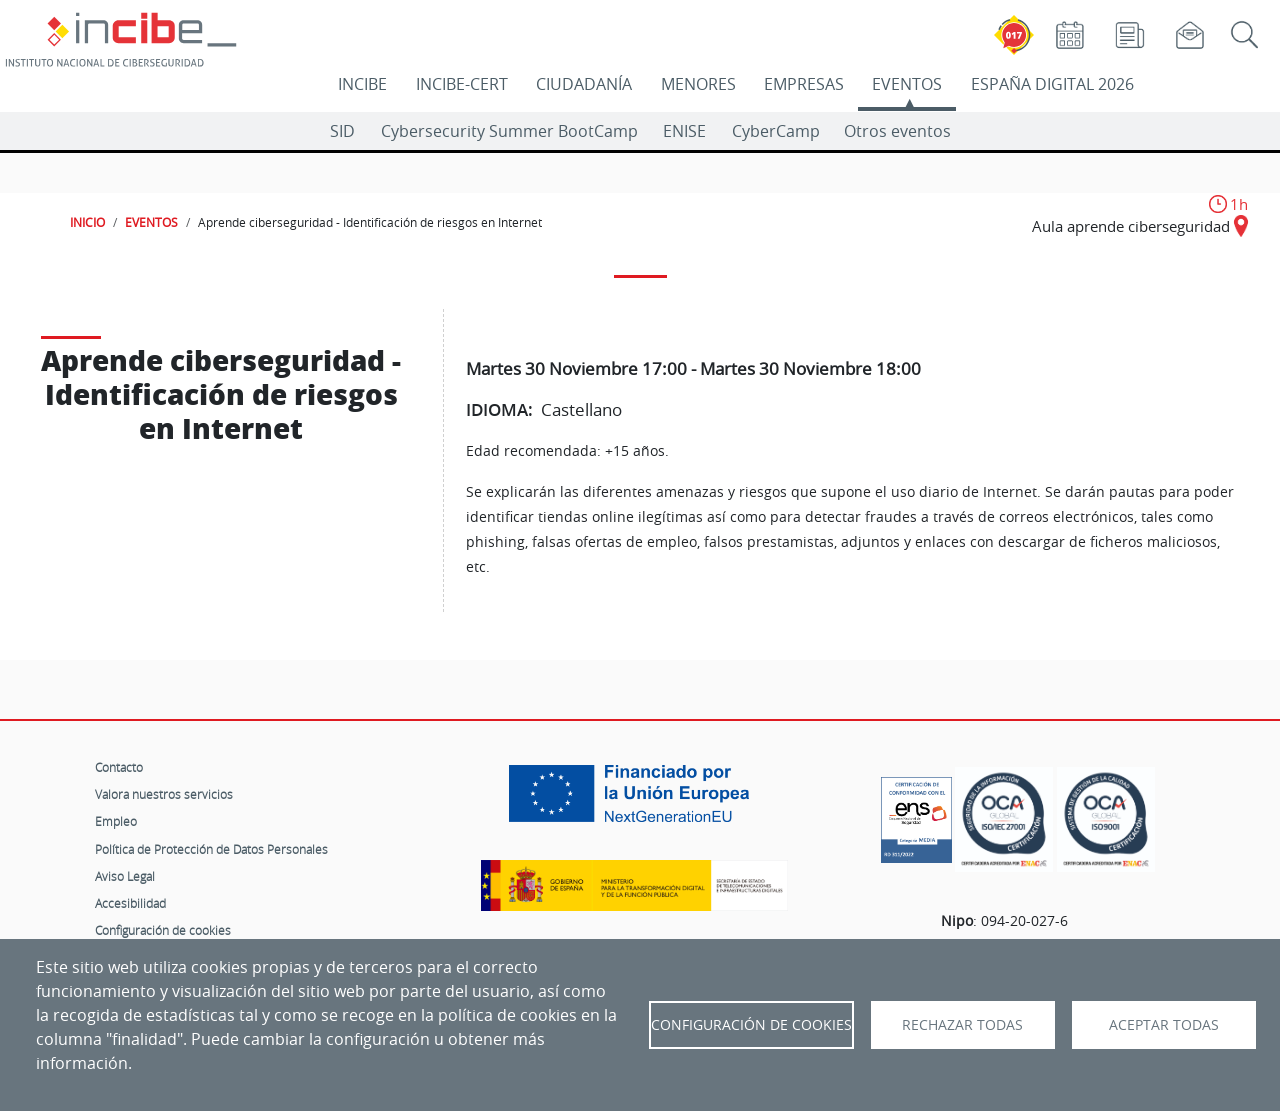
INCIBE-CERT (462, 84)
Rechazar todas (962, 1025)
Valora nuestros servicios (164, 794)
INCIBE (362, 84)
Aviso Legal (125, 876)
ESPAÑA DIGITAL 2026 (1052, 84)
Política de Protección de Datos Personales (211, 849)
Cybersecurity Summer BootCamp (509, 131)
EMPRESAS (804, 84)
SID (342, 131)
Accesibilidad (130, 903)
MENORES (698, 84)
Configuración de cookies (163, 930)
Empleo (116, 821)
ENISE (684, 131)
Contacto (119, 767)
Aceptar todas (1164, 1025)
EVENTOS (907, 84)
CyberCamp (776, 131)
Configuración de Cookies (751, 1025)
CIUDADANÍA (584, 84)
